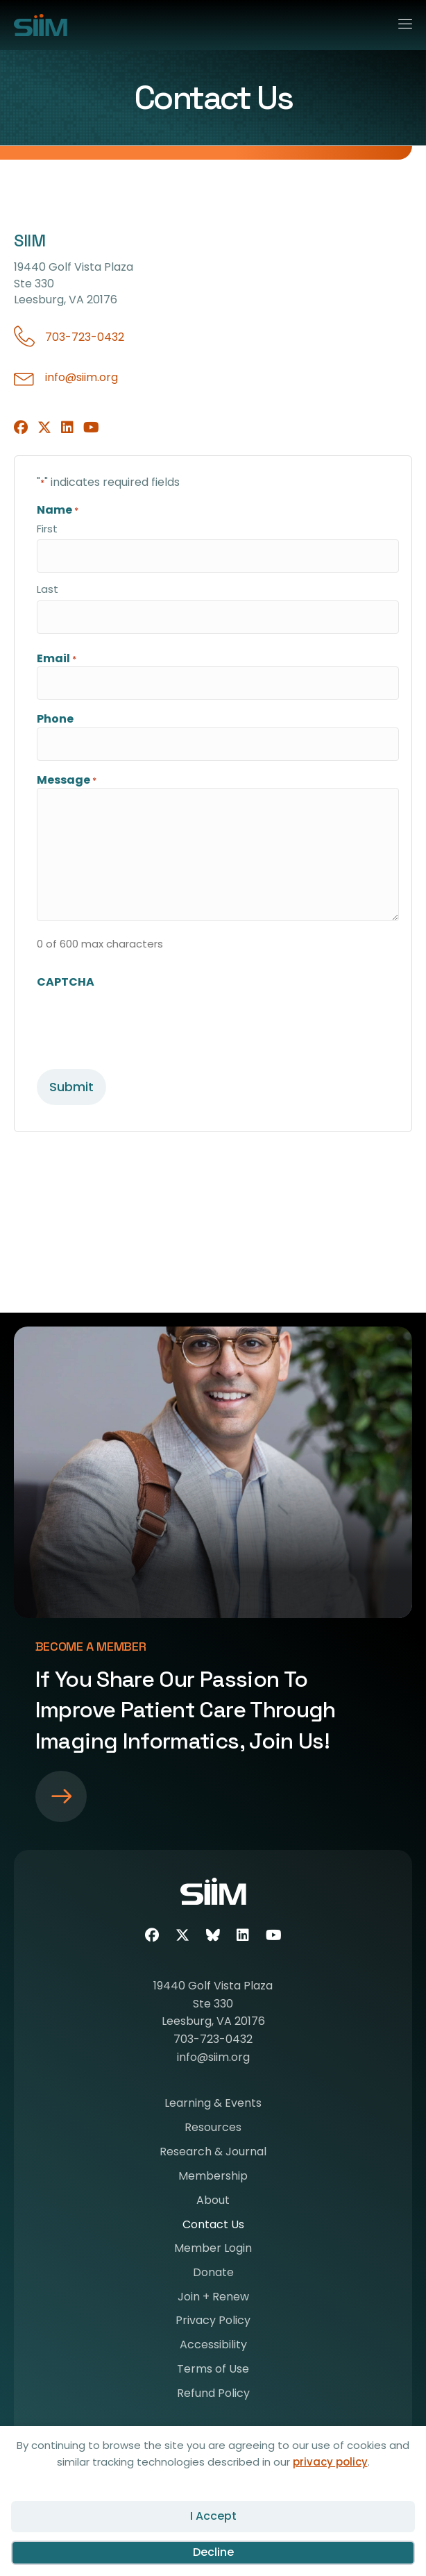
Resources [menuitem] (213, 2128)
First (47, 528)
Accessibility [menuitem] (213, 2345)
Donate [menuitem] (213, 2273)
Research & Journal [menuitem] (213, 2153)
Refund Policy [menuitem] (213, 2394)
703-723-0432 (84, 337)
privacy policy (330, 2462)
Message (66, 780)
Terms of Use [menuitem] (213, 2370)
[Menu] (399, 21)
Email (56, 658)
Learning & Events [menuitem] (213, 2104)
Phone (55, 719)
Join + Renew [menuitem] (213, 2298)
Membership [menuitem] (213, 2177)
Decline (213, 2552)
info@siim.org (81, 377)
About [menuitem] (213, 2201)
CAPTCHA (65, 982)
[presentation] (142, 1017)
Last (47, 589)
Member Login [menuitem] (213, 2249)
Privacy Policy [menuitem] (213, 2321)
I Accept (213, 2516)
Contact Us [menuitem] (213, 2225)
